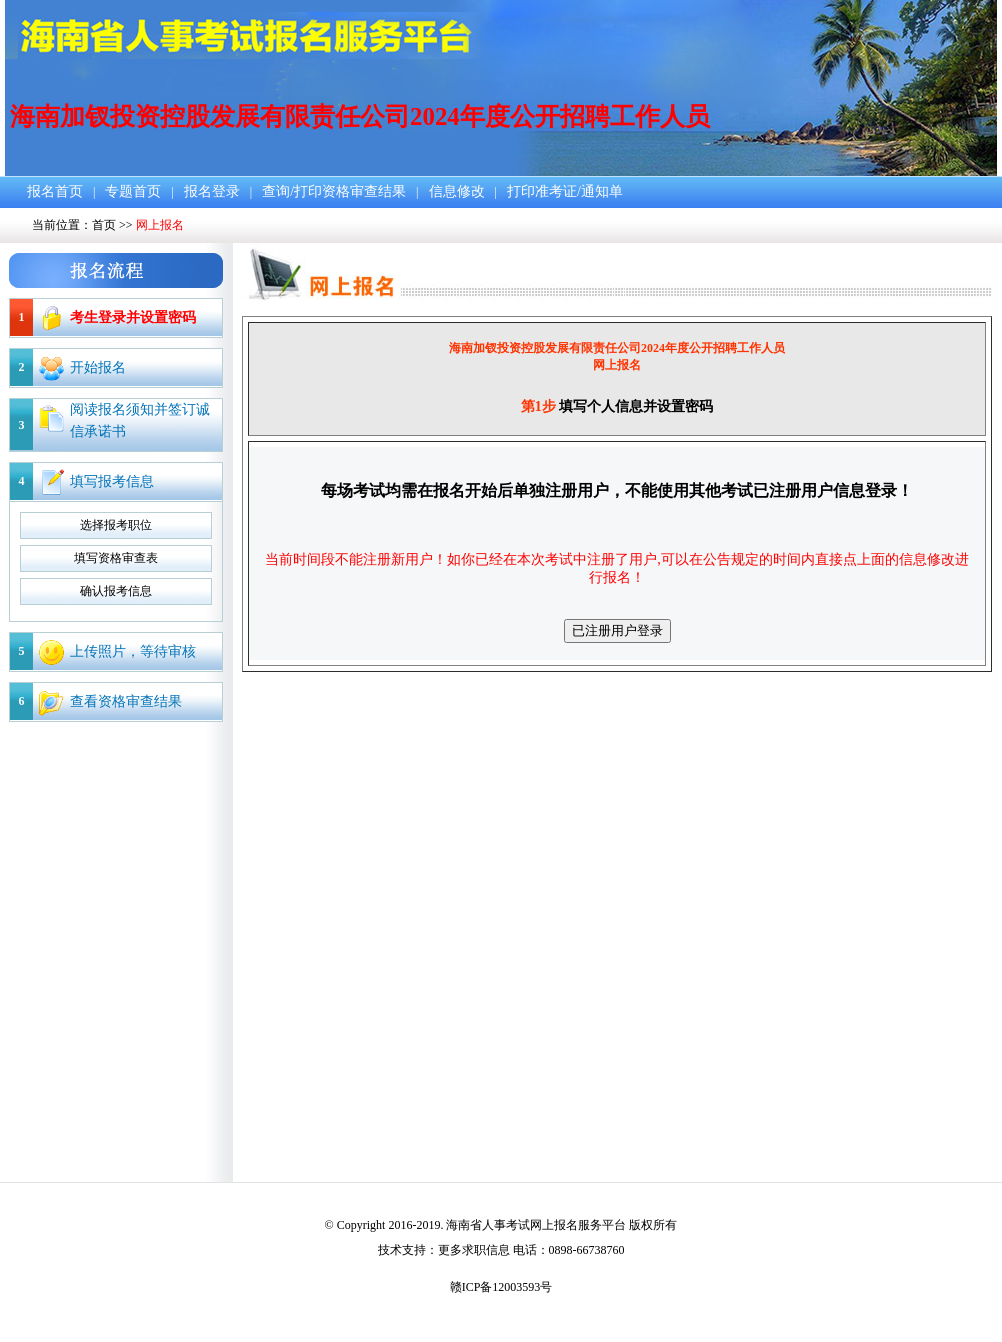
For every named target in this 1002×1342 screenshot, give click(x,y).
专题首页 (133, 191)
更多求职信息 (474, 1250)
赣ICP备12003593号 (501, 1287)
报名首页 (55, 191)
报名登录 (212, 191)
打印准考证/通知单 (565, 191)
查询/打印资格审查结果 (334, 191)
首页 (104, 225)
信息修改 (457, 191)
